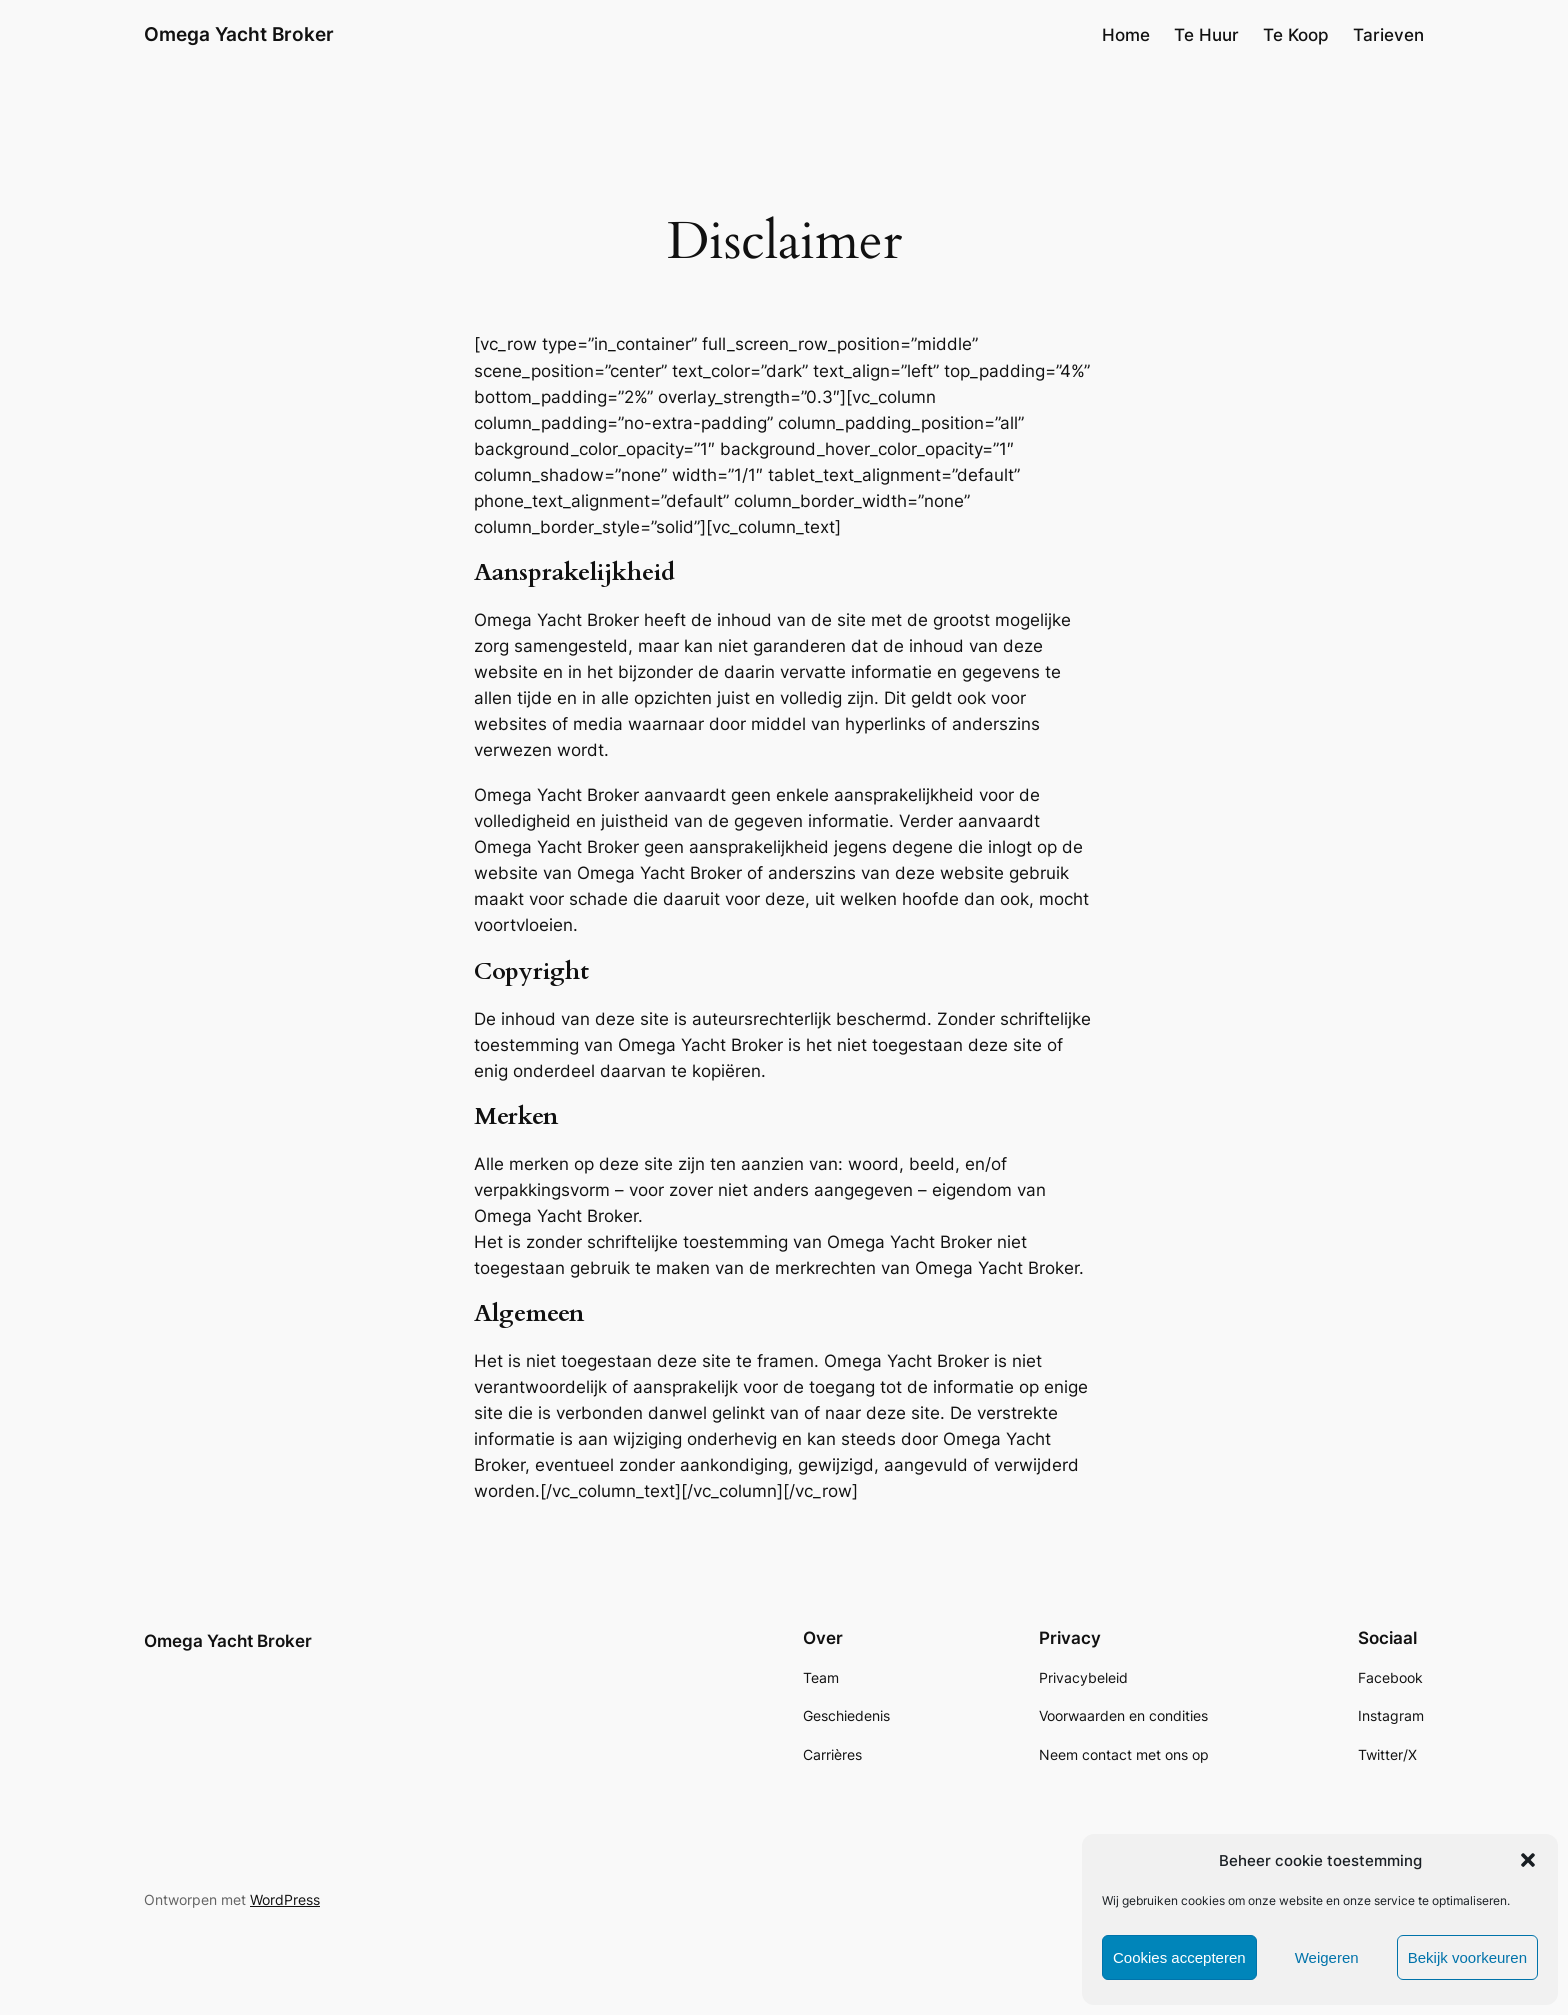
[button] (1528, 1860)
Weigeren (1327, 1957)
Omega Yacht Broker (239, 34)
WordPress (285, 1899)
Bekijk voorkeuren (1467, 1957)
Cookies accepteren (1179, 1957)
